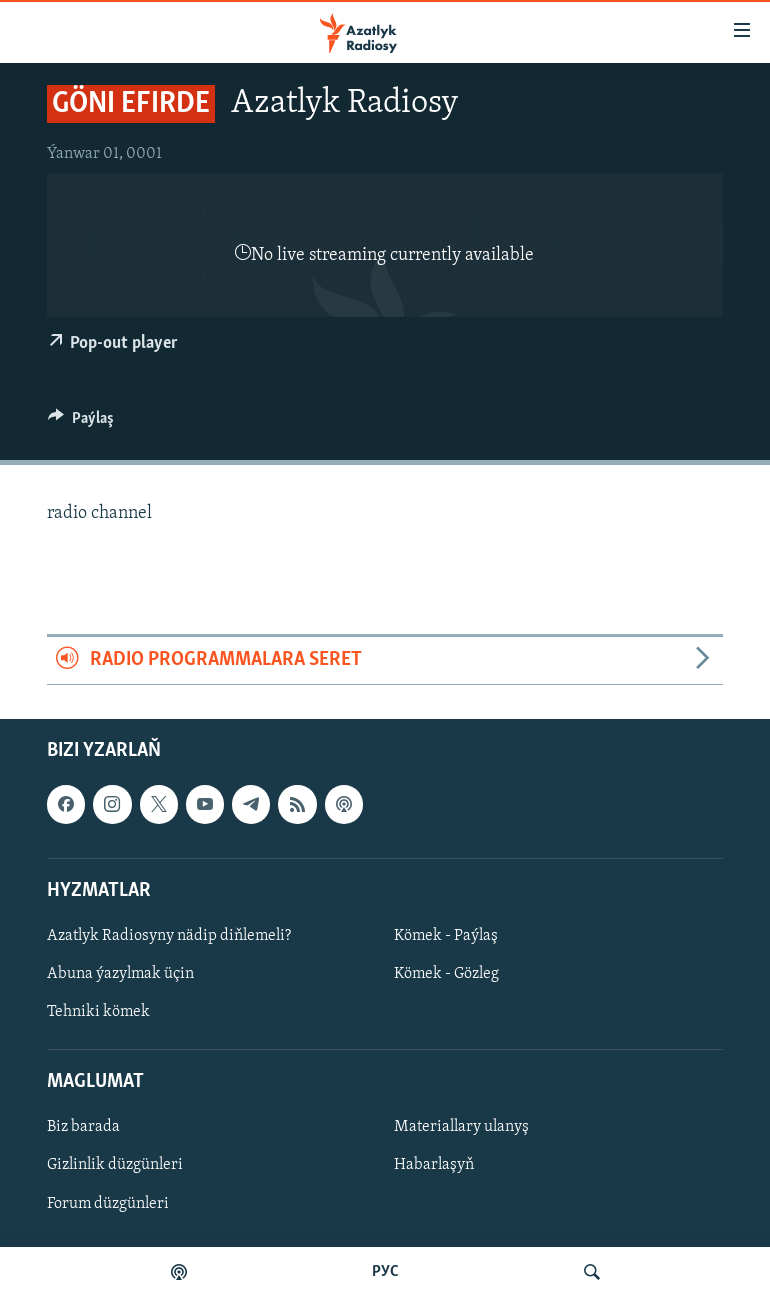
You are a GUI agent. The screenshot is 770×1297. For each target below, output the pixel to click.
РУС (385, 1272)
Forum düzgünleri (108, 1203)
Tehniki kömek (98, 1012)
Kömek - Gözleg (446, 974)
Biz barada (83, 1127)
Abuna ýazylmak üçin (120, 974)
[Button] (81, 423)
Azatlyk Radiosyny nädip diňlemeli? (169, 936)
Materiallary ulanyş (461, 1127)
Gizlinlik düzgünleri (115, 1165)
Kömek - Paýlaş (446, 936)
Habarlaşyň (434, 1165)
